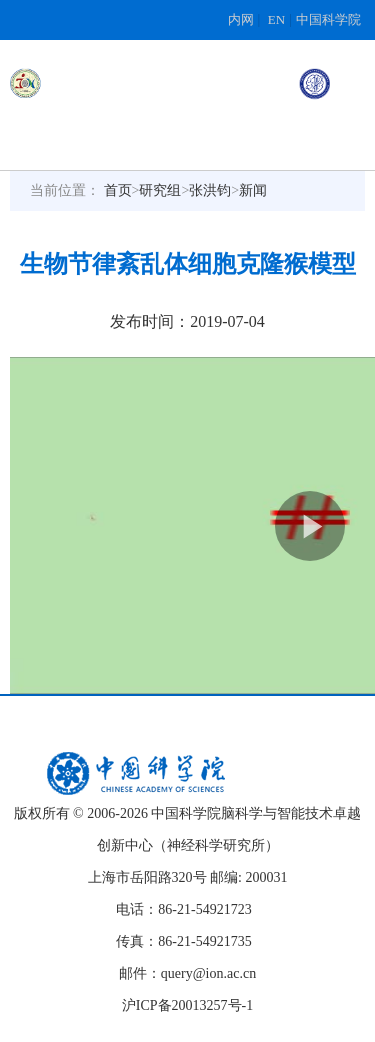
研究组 (160, 190)
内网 (241, 19)
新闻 (253, 190)
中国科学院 (328, 19)
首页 (118, 190)
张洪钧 (210, 190)
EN (276, 19)
